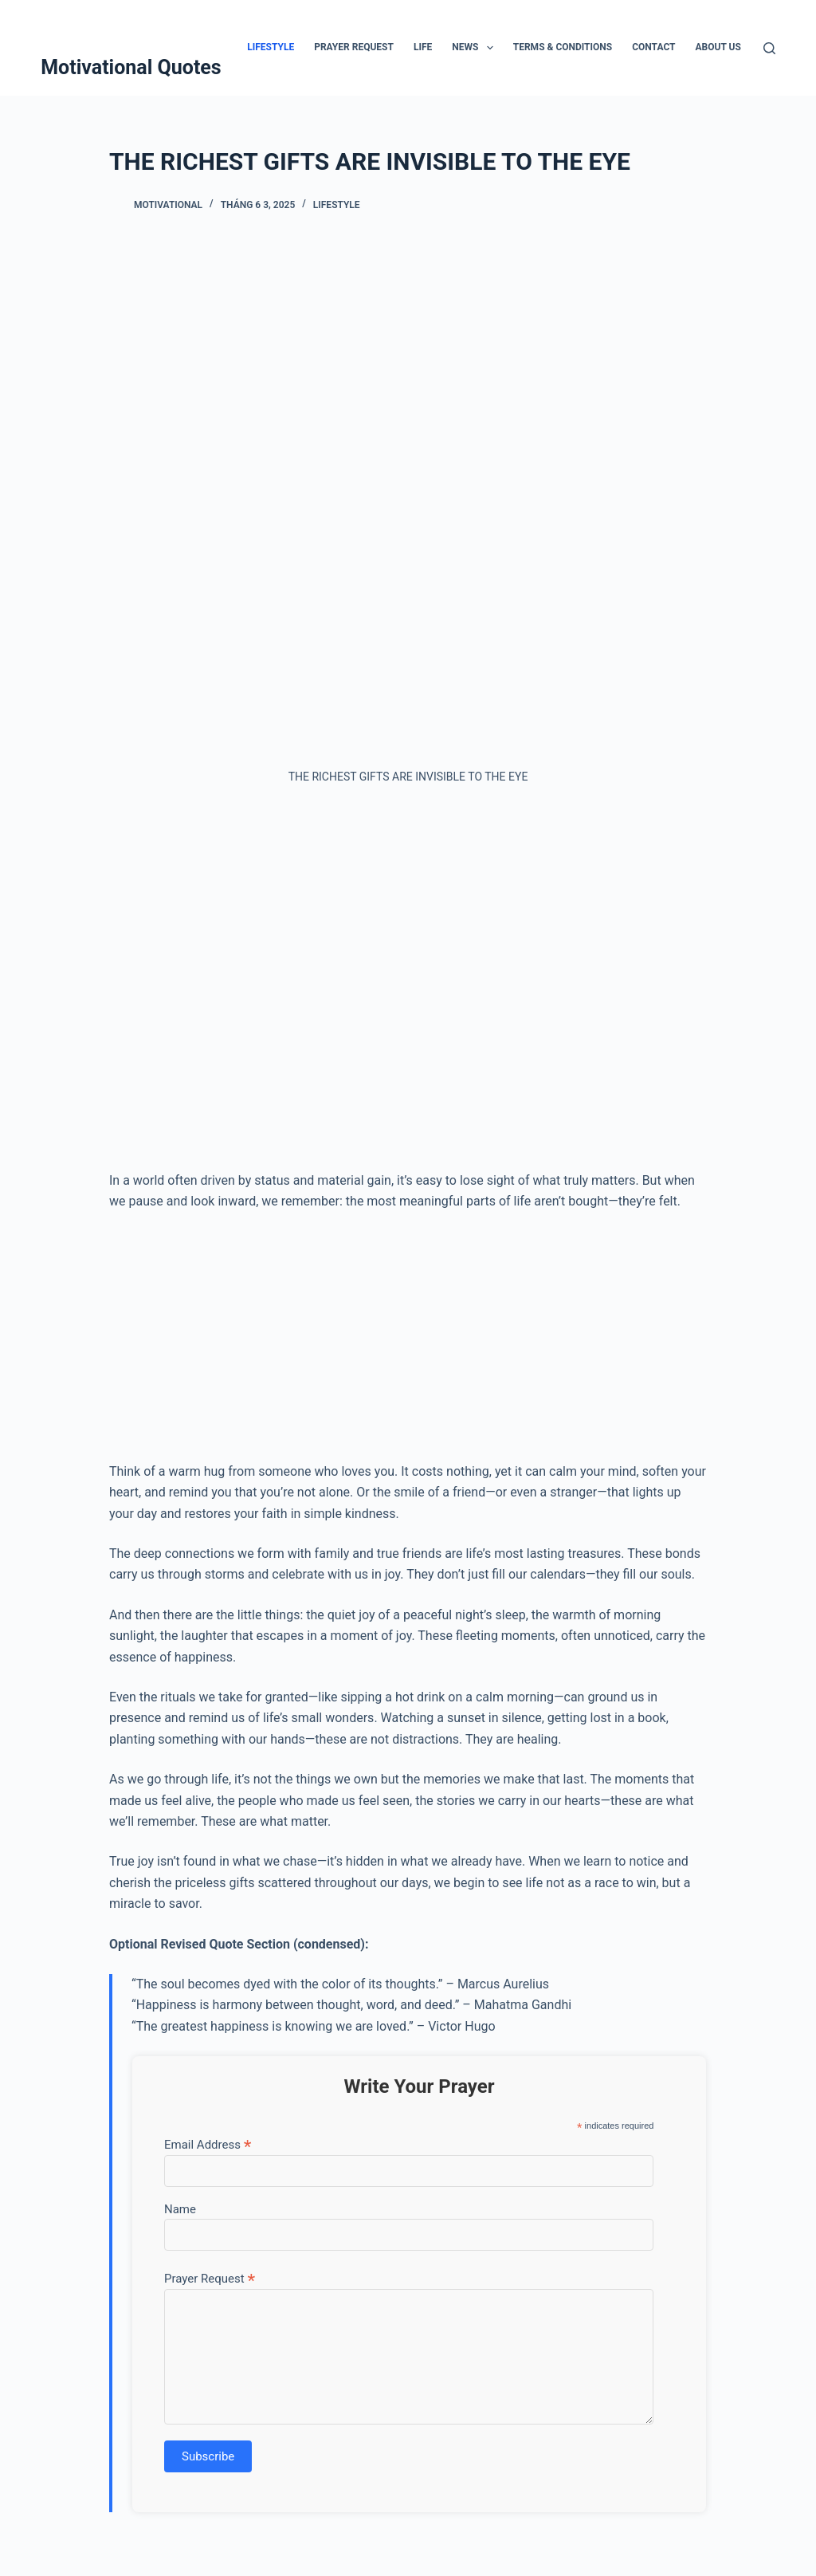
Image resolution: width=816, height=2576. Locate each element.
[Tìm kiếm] (769, 48)
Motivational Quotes (131, 67)
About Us (718, 47)
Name (180, 2209)
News (476, 47)
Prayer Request (354, 47)
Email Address (207, 2144)
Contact (653, 47)
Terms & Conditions (562, 47)
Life (423, 47)
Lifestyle (270, 47)
